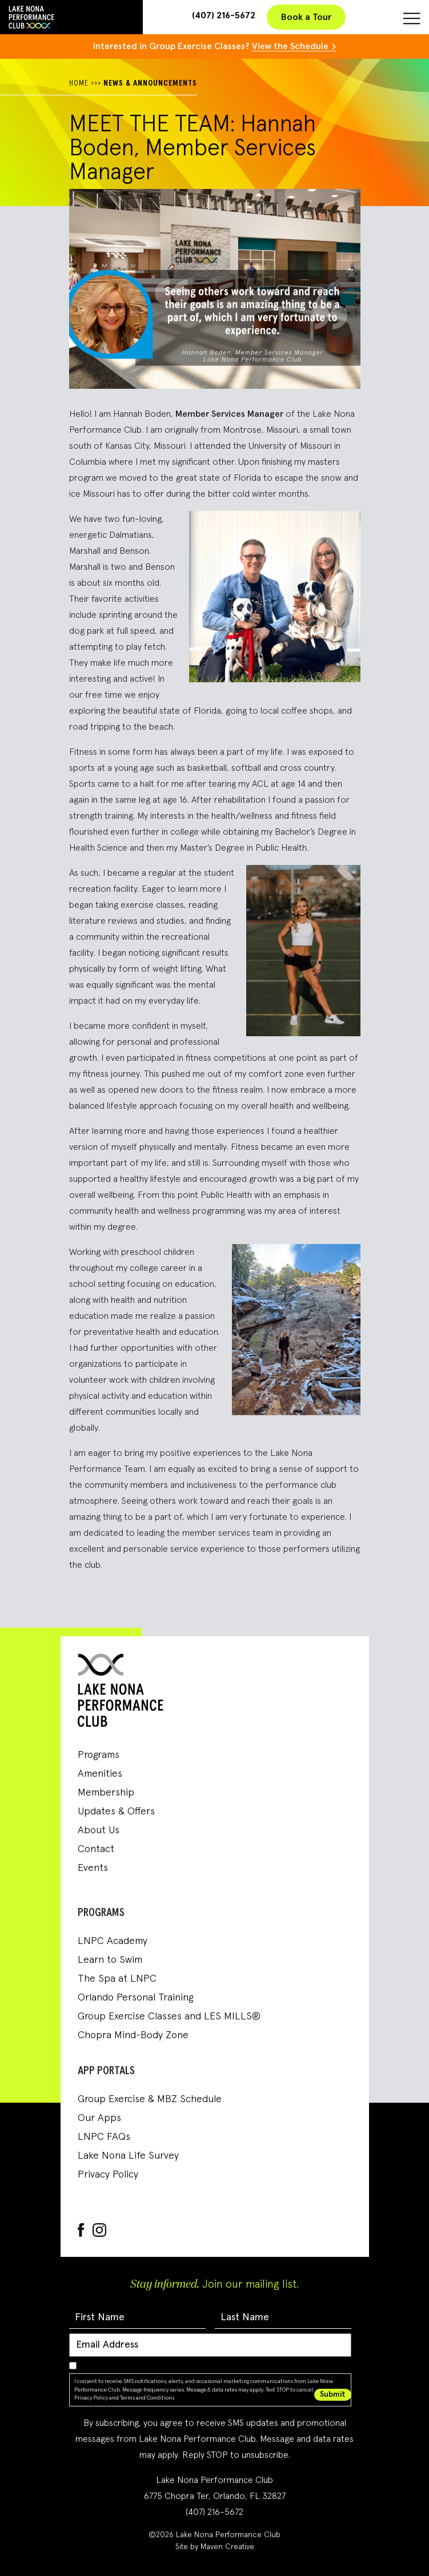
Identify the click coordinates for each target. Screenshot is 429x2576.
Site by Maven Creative (214, 2547)
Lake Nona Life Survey (128, 2156)
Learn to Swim (110, 1960)
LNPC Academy (112, 1941)
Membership (106, 1793)
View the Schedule (290, 46)
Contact (96, 1849)
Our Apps (99, 2118)
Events (93, 1868)
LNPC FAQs (104, 2137)
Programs (98, 1755)
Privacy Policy (108, 2175)
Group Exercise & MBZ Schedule (150, 2099)
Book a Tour (306, 17)
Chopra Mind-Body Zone (133, 2035)
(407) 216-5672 (223, 15)
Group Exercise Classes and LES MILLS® (169, 2016)
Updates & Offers (116, 1811)
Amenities (100, 1774)
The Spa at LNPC (117, 1979)
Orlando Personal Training (135, 1998)
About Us (98, 1830)
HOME (79, 83)
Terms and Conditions (147, 2398)
